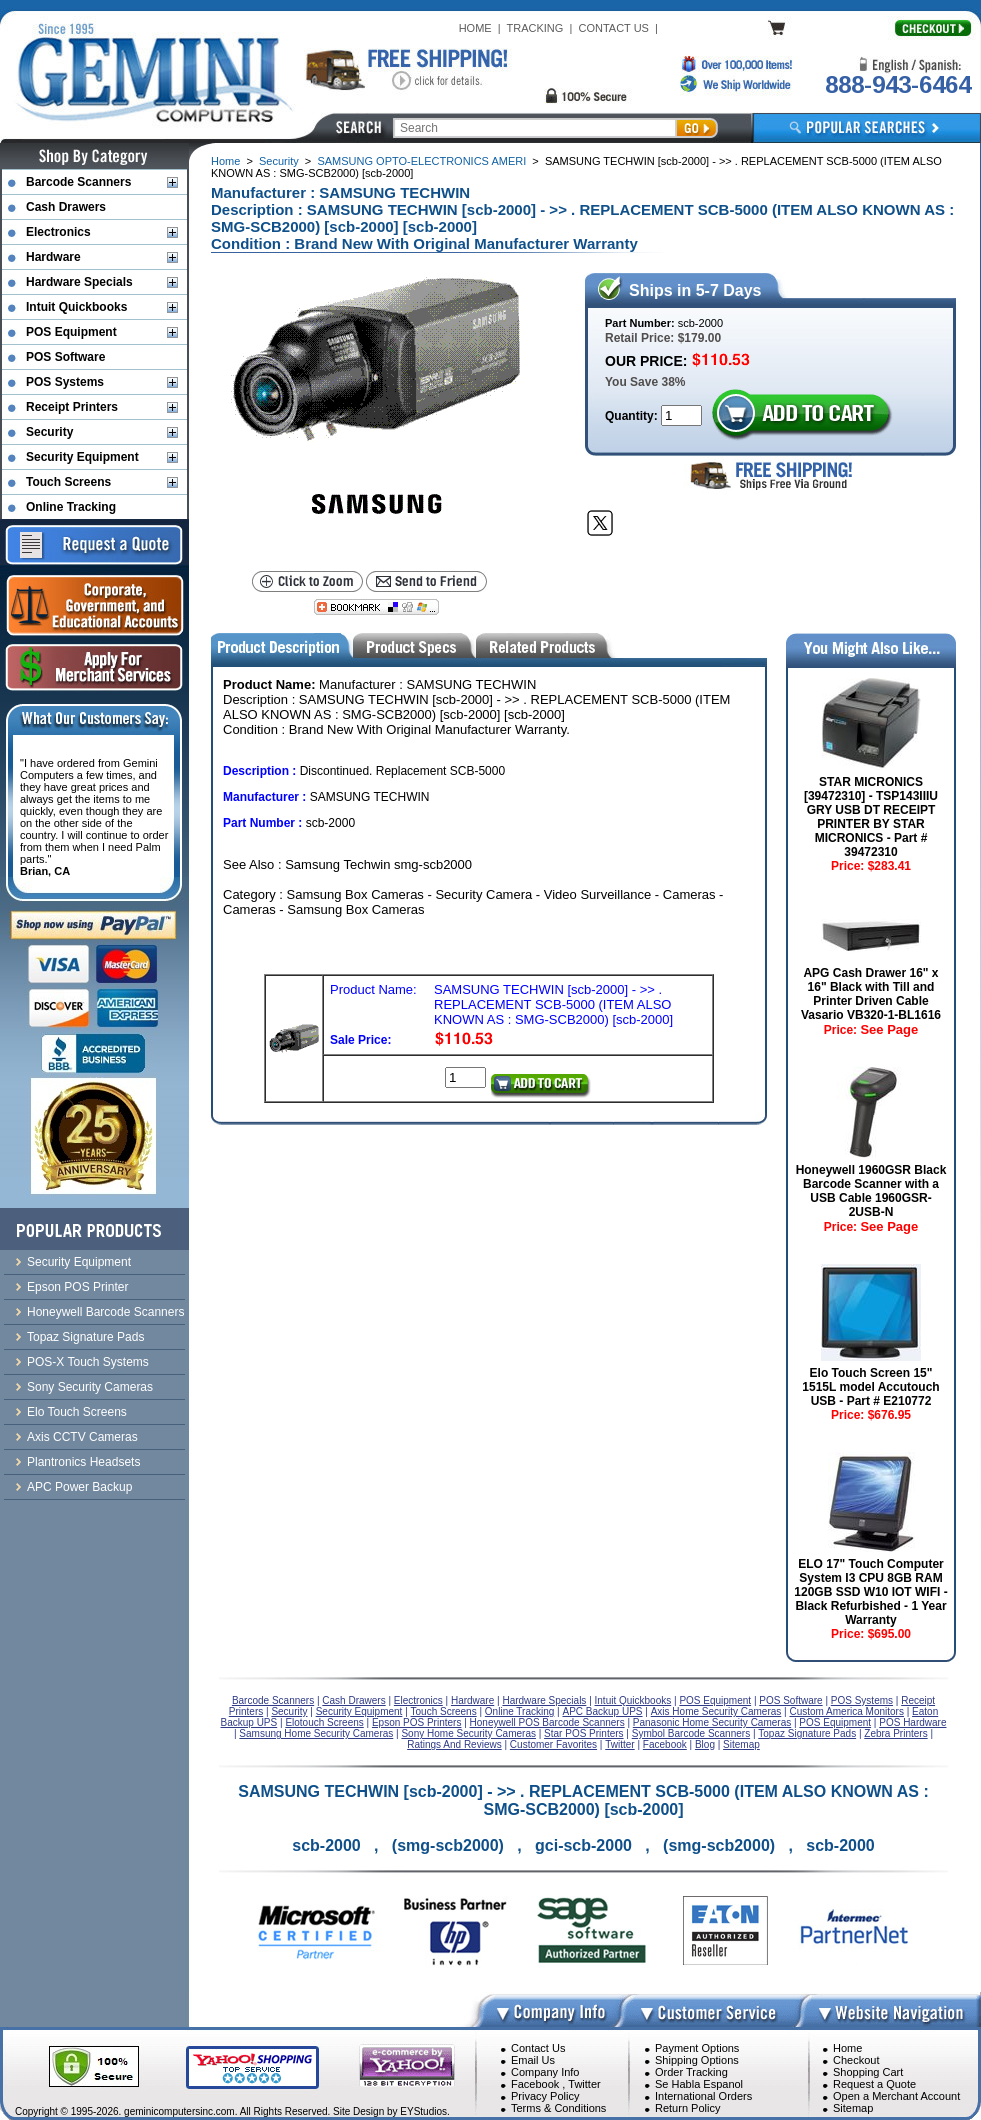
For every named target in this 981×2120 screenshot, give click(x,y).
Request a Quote (874, 2084)
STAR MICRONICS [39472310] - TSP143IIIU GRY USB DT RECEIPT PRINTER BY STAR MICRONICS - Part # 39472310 (871, 817)
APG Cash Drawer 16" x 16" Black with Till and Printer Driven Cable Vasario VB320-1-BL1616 (871, 994)
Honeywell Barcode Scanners (105, 1312)
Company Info (545, 2072)
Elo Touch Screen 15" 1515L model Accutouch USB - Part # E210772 (870, 1387)
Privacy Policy (545, 2096)
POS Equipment (71, 332)
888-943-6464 (898, 84)
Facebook (535, 2084)
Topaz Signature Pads (85, 1337)
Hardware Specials (79, 282)
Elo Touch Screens (77, 1412)
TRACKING (535, 28)
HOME (475, 28)
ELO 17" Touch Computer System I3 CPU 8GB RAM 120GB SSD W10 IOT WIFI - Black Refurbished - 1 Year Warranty (870, 1592)
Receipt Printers (72, 407)
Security (279, 161)
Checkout (856, 2060)
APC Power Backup (79, 1487)
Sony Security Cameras (90, 1387)
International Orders (703, 2096)
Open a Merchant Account (896, 2096)
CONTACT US (613, 28)
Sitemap (853, 2108)
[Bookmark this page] (376, 607)
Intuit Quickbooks (76, 307)
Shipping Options (697, 2060)
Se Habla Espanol (699, 2084)
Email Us (533, 2060)
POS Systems (65, 382)
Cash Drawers (66, 207)
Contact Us (538, 2048)
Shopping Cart (868, 2072)
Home (225, 161)
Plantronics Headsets (83, 1462)
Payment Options (697, 2048)
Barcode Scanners (78, 182)
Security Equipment (82, 457)
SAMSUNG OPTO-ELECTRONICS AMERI (421, 161)
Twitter (584, 2084)
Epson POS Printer (77, 1287)
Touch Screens (68, 482)
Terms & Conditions (558, 2108)
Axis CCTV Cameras (82, 1437)
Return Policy (687, 2108)
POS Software (65, 357)
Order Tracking (691, 2072)
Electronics (58, 232)
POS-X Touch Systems (88, 1362)
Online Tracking (71, 507)
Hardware (53, 257)
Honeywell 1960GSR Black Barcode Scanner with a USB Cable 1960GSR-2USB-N (871, 1191)
